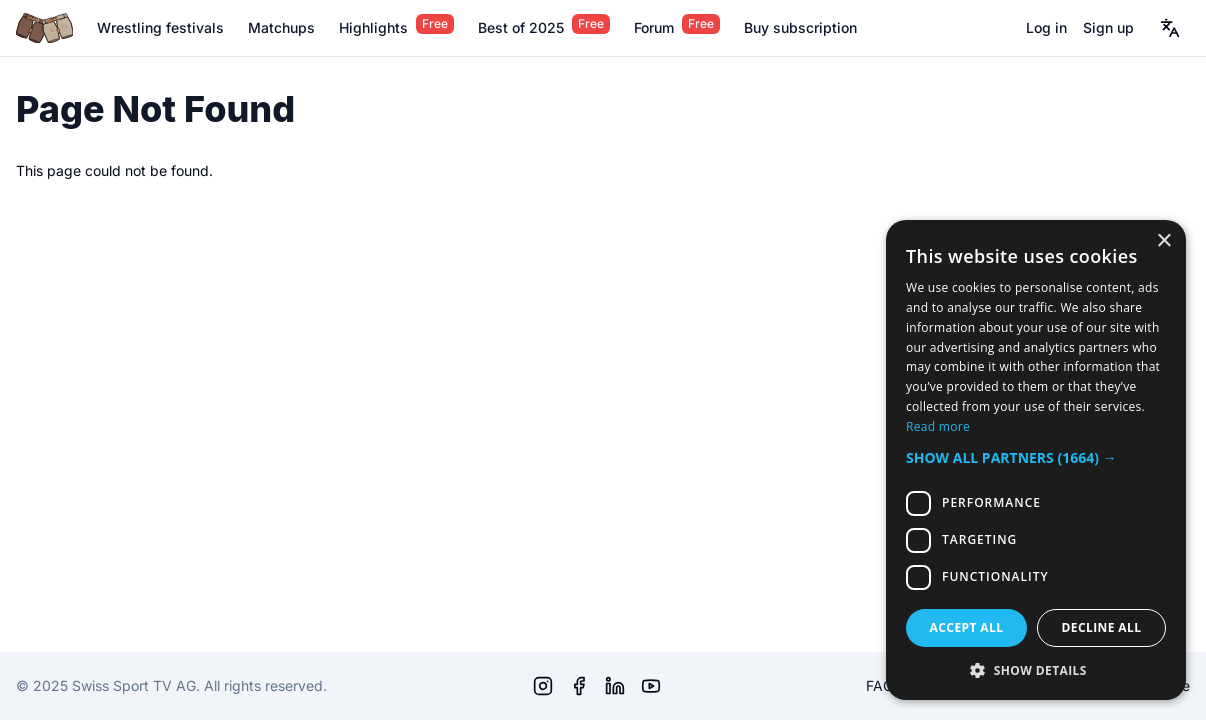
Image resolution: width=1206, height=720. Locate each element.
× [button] (1163, 241)
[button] (1036, 457)
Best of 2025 (521, 27)
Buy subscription (800, 27)
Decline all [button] (1102, 627)
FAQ (880, 685)
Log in (1046, 27)
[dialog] (1036, 460)
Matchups (281, 27)
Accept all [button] (967, 627)
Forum (654, 27)
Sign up (1108, 27)
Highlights (373, 27)
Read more (938, 426)
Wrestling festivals (160, 27)
